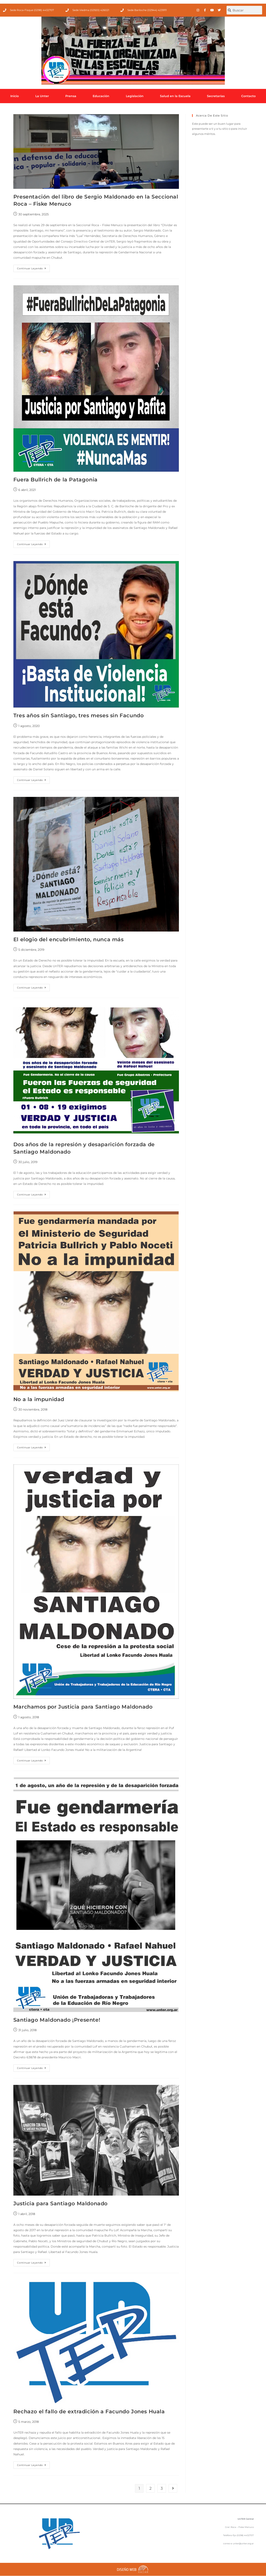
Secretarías (216, 96)
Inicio (14, 96)
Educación (101, 96)
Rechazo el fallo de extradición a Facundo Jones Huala (89, 2411)
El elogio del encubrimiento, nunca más (68, 939)
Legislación (135, 96)
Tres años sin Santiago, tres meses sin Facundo (78, 715)
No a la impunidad (38, 1399)
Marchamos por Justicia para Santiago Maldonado (83, 1707)
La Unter (42, 96)
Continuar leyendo (33, 267)
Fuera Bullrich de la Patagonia (55, 479)
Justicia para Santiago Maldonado (60, 2203)
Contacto (248, 96)
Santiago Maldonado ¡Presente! (56, 2020)
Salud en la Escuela (175, 96)
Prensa (70, 96)
